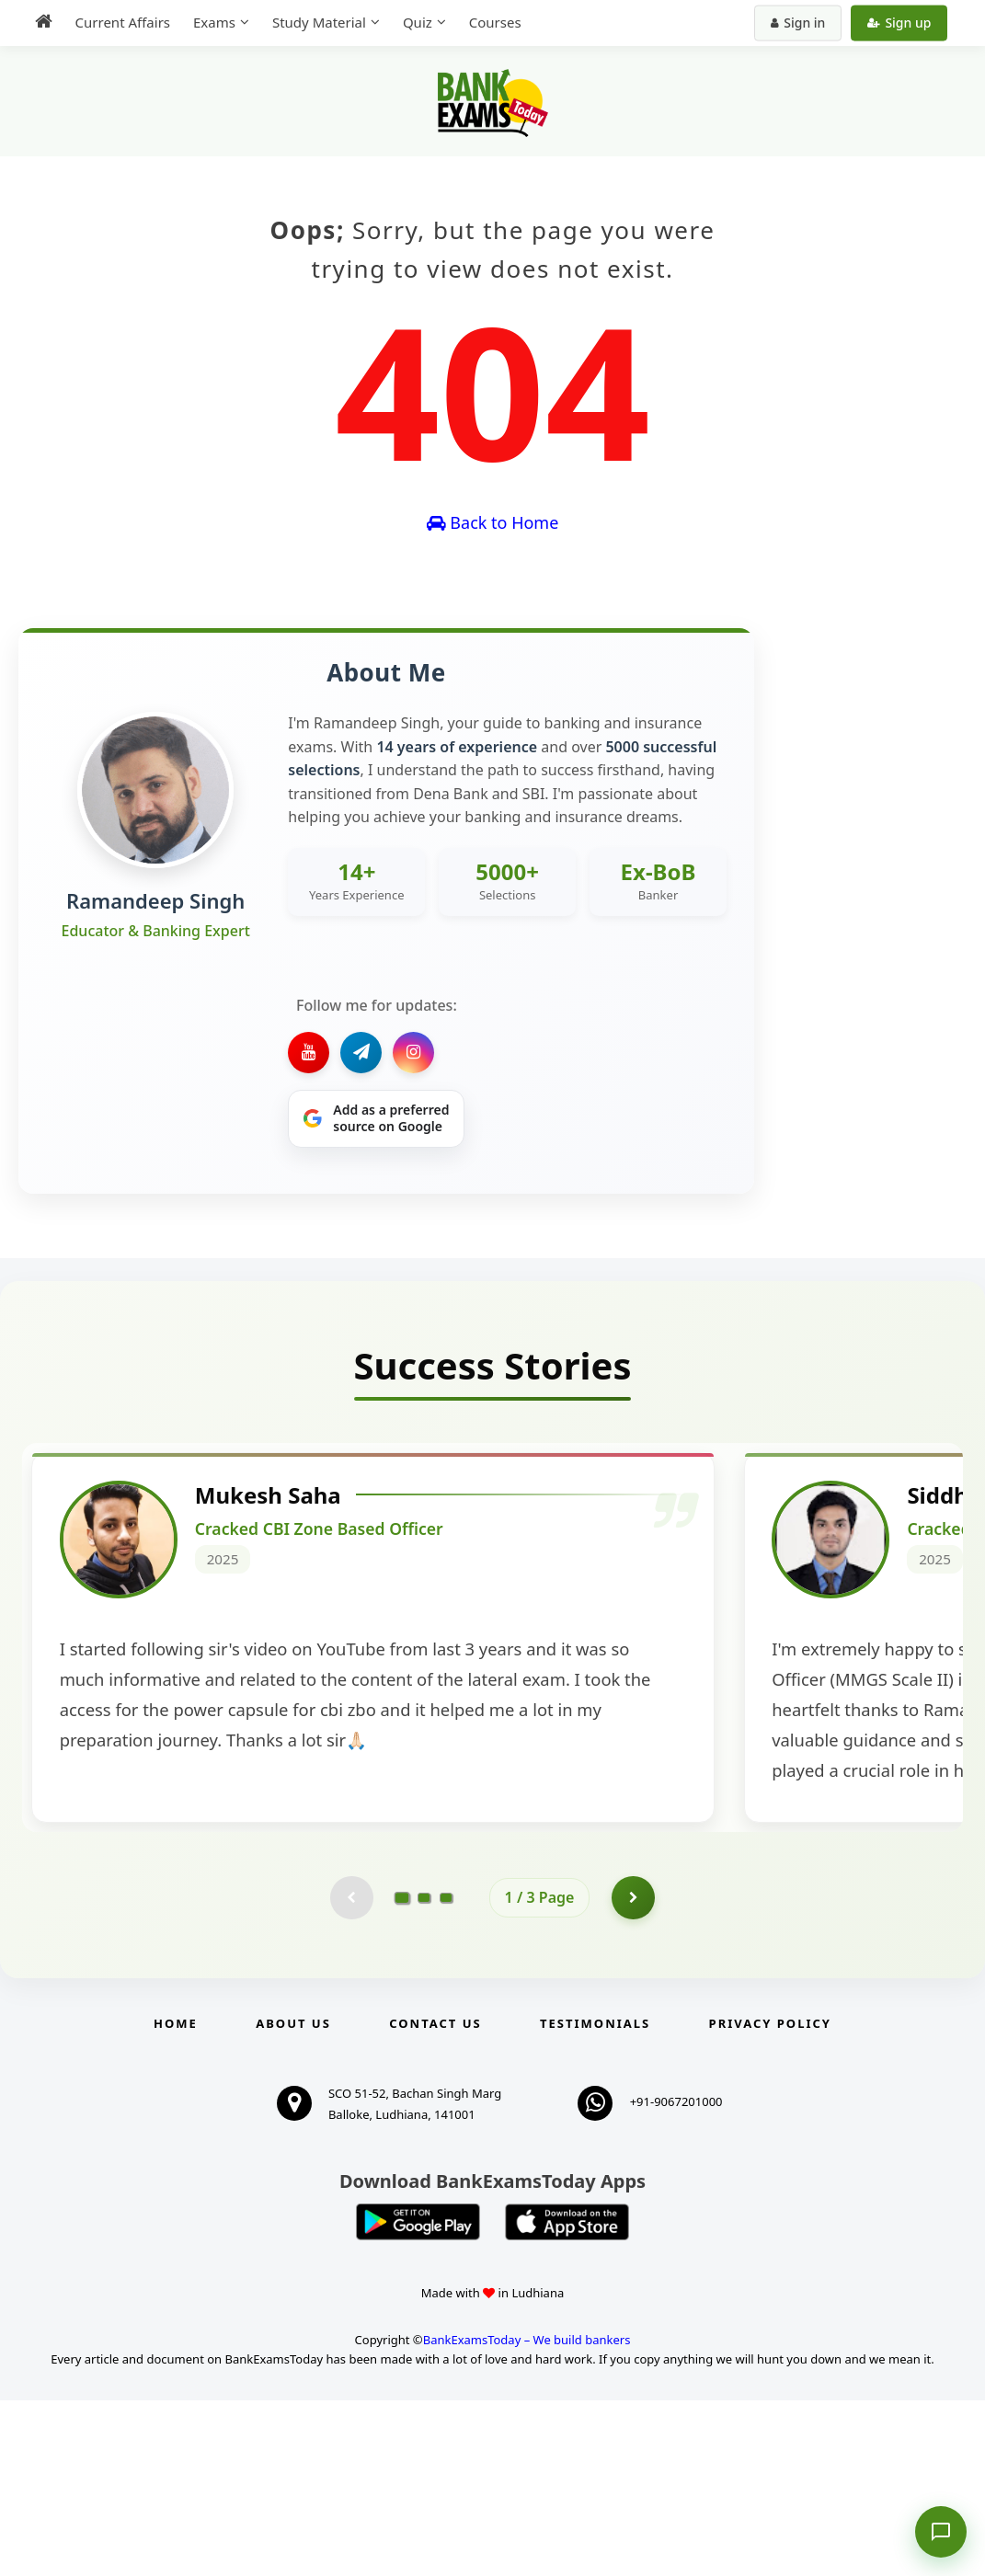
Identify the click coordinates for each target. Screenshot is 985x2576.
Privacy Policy (770, 2199)
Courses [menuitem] (490, 22)
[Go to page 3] (446, 2072)
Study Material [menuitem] (314, 22)
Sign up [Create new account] (904, 22)
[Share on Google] (376, 1119)
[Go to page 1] (401, 2072)
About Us (293, 2199)
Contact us (435, 2199)
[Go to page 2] (424, 2072)
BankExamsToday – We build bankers (527, 2516)
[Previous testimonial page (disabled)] (350, 2072)
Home (176, 2199)
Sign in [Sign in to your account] (803, 22)
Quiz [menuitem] (412, 22)
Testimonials (595, 2199)
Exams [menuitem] (209, 22)
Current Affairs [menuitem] (117, 22)
